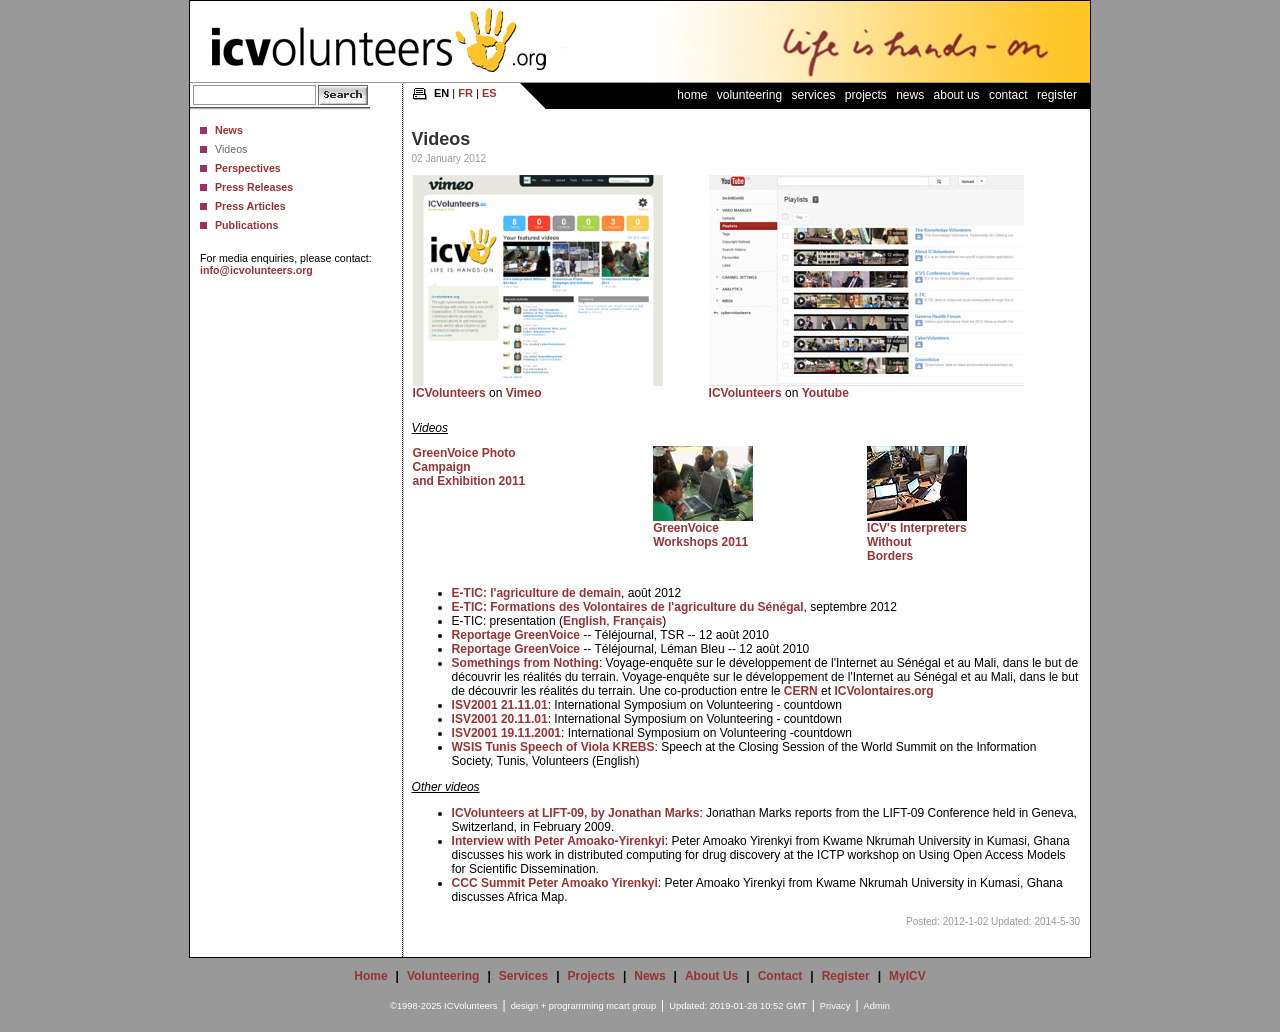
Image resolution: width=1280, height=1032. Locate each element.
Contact (1008, 95)
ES (489, 93)
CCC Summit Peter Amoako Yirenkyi (555, 883)
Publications (246, 225)
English (584, 621)
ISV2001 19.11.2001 (506, 733)
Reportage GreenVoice (516, 635)
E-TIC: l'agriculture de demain (537, 593)
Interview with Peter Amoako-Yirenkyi (558, 841)
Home (692, 95)
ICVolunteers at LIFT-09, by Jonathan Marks (576, 813)
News (229, 130)
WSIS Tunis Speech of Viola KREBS (553, 747)
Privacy (835, 1006)
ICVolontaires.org (883, 691)
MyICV (907, 976)
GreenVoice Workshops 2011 (700, 535)
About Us (957, 95)
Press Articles (250, 206)
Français (637, 621)
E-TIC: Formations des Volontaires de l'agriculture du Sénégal (628, 607)
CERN (801, 691)
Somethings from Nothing (525, 663)
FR (465, 93)
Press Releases (254, 187)
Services (813, 95)
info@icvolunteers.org (256, 270)
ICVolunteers (449, 393)
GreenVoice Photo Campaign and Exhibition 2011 (469, 467)
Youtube (825, 393)
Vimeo (524, 393)
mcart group (631, 1006)
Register (1057, 95)
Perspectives (248, 168)
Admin (877, 1006)
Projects (866, 95)
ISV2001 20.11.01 (500, 719)
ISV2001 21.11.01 (500, 705)
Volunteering (749, 95)
